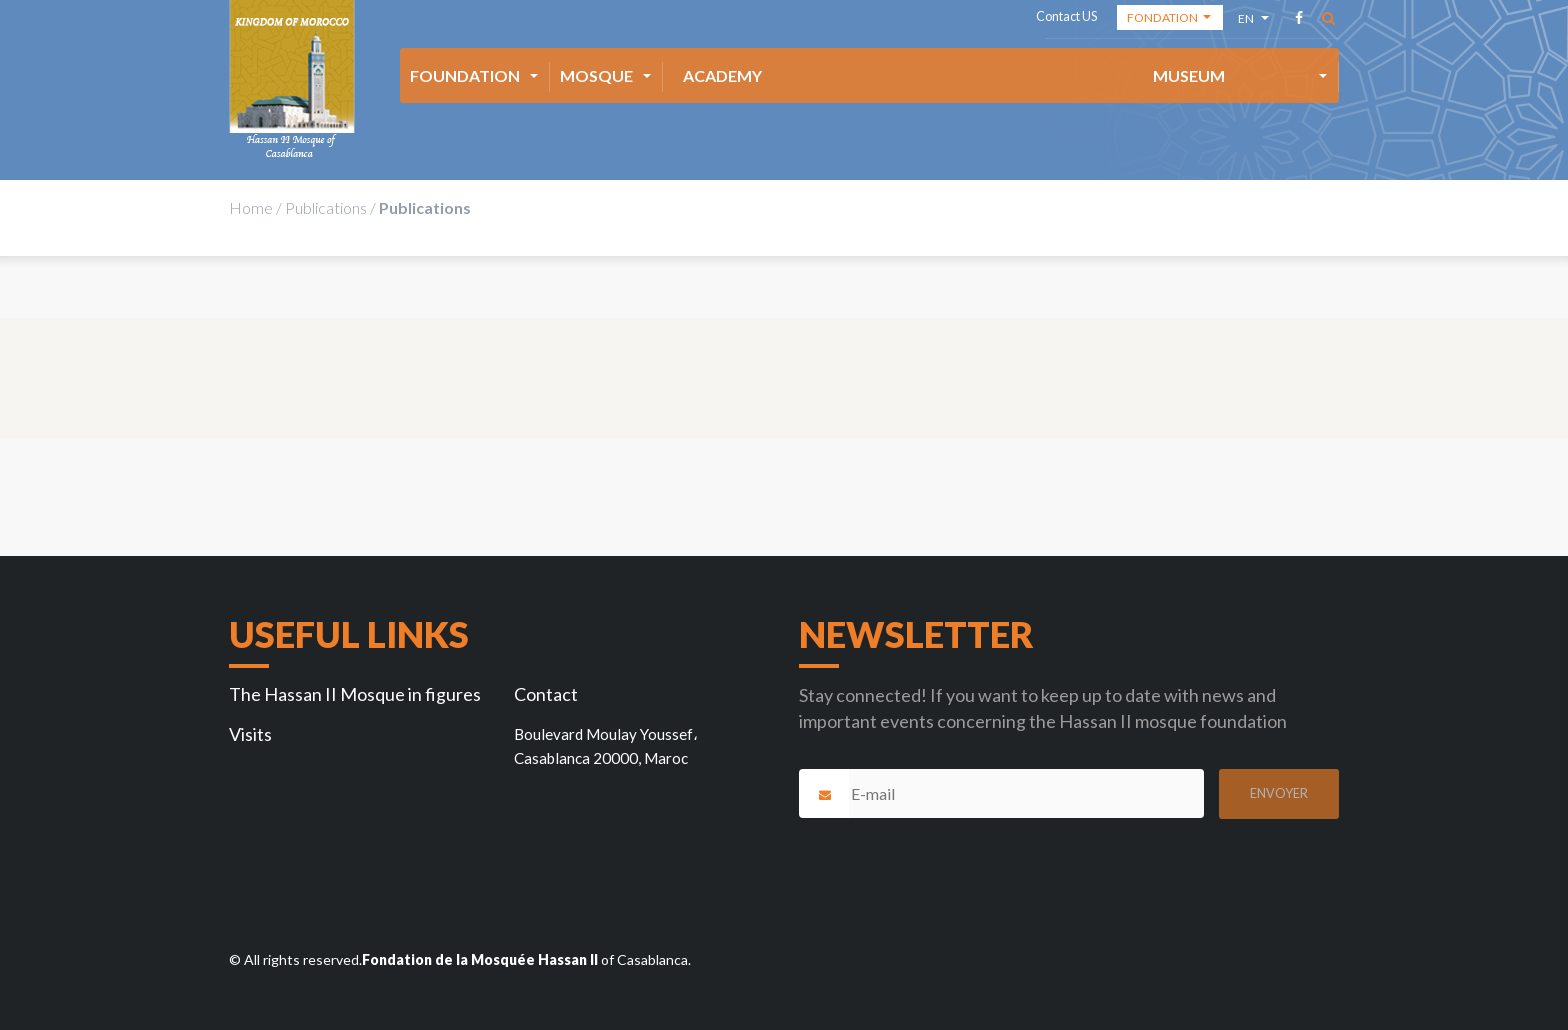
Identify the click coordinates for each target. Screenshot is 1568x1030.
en (1247, 21)
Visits (250, 734)
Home (251, 207)
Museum (1189, 75)
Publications (326, 207)
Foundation (465, 75)
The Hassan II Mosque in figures (355, 694)
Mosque (596, 75)
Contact (546, 694)
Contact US (1066, 16)
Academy (722, 75)
